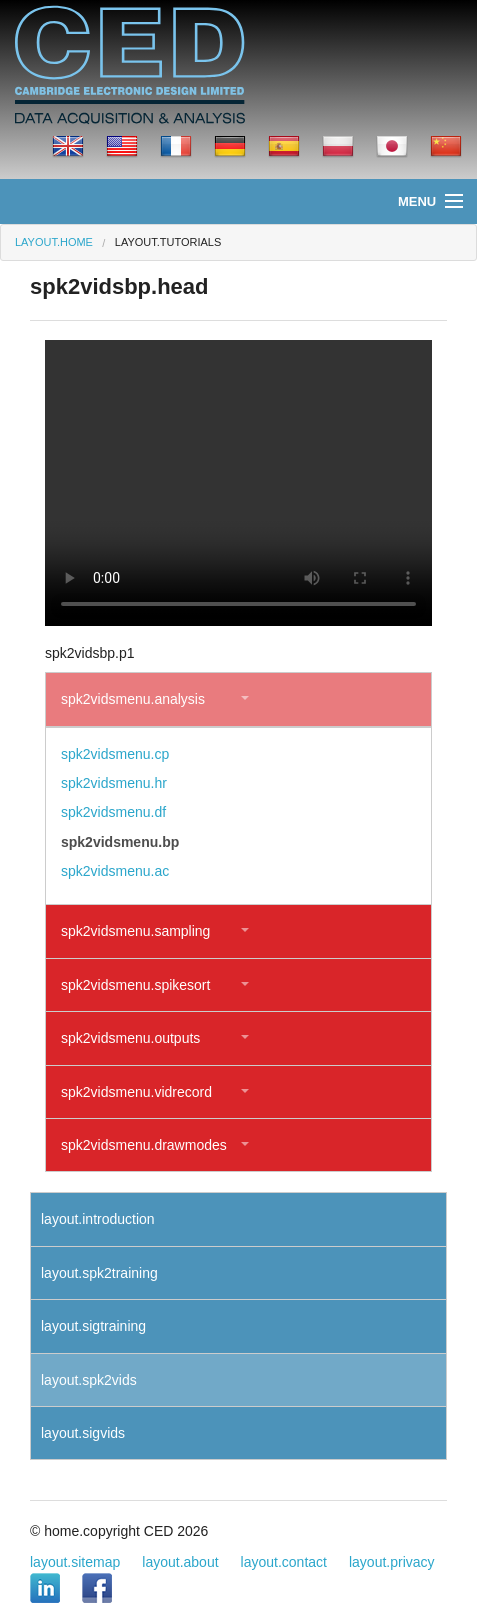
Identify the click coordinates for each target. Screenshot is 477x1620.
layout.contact (284, 1562)
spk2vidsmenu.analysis (133, 699)
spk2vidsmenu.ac (115, 871)
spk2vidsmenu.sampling (135, 931)
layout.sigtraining (93, 1326)
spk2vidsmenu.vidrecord (136, 1092)
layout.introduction (98, 1219)
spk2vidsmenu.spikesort (135, 985)
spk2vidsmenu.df (113, 812)
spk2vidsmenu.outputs (130, 1038)
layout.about (180, 1562)
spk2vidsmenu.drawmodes (144, 1145)
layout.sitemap (75, 1562)
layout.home (54, 242)
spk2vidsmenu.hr (114, 783)
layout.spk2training (99, 1273)
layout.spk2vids (89, 1380)
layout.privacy (392, 1562)
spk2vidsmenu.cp (115, 754)
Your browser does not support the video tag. (238, 483)
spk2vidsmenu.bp (120, 842)
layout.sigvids (83, 1433)
